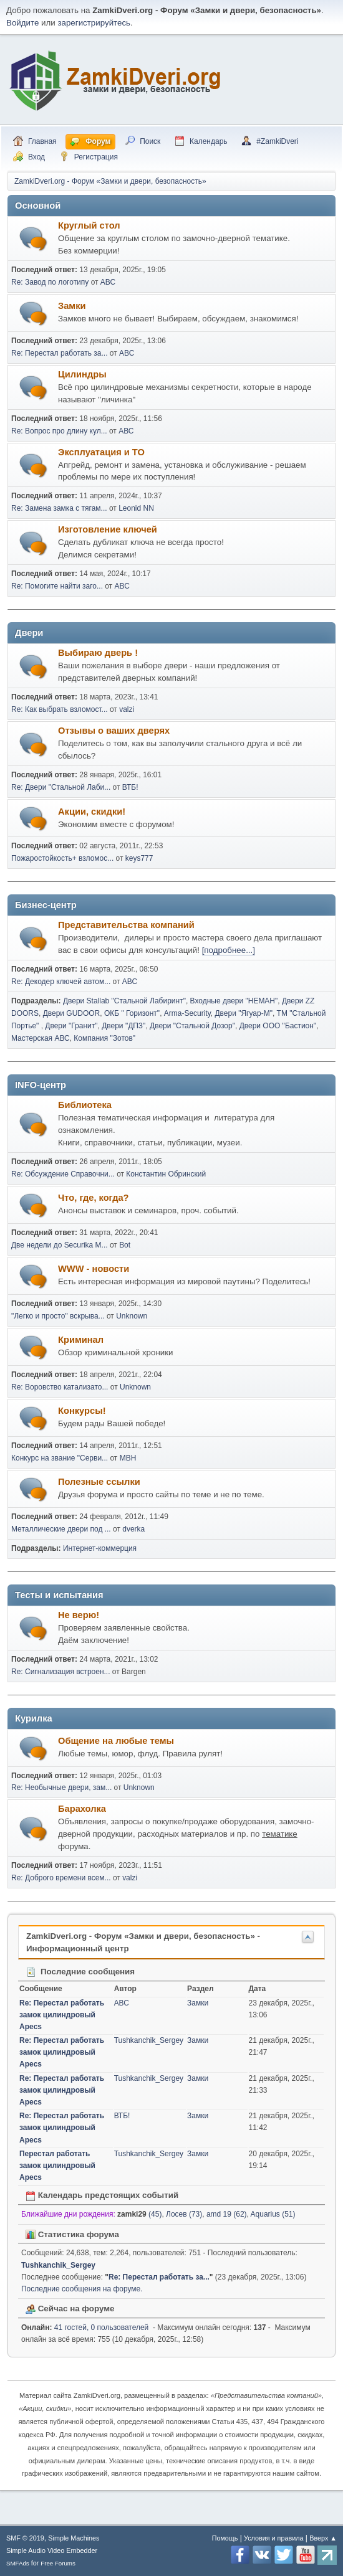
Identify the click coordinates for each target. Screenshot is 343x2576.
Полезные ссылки (99, 1482)
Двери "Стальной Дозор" (192, 1025)
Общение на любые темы (116, 1741)
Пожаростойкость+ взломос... (62, 858)
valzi (126, 709)
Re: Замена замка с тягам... (59, 508)
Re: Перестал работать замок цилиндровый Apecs (61, 2015)
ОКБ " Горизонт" (132, 1013)
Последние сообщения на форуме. (82, 2289)
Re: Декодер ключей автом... (60, 981)
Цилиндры (82, 374)
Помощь (225, 2538)
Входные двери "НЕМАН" (234, 1001)
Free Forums (58, 2563)
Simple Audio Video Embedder (51, 2550)
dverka (133, 1529)
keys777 (139, 858)
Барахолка (82, 1809)
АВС (107, 282)
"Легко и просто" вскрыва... (58, 1316)
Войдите (22, 22)
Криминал (81, 1340)
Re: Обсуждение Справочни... (63, 1174)
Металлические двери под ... (61, 1529)
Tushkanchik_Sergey (148, 2040)
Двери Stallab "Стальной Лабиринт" (124, 1001)
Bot (124, 1245)
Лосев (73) (184, 2214)
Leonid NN (136, 508)
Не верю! (78, 1615)
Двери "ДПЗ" (123, 1025)
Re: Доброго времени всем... (61, 1877)
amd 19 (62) (226, 2214)
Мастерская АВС (40, 1038)
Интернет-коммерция (100, 1548)
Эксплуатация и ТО (101, 452)
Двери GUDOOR (71, 1013)
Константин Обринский (166, 1174)
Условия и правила (273, 2538)
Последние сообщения (80, 1971)
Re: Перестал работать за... (59, 353)
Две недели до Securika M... (59, 1245)
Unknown (131, 1316)
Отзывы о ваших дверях (114, 731)
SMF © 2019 (25, 2538)
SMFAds (17, 2563)
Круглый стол (89, 225)
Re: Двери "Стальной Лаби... (60, 787)
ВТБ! (130, 787)
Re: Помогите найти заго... (57, 586)
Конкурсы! (82, 1411)
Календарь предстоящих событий (102, 2195)
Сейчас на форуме (70, 2308)
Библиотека (85, 1105)
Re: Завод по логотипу (50, 282)
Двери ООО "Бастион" (278, 1025)
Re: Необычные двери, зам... (61, 1787)
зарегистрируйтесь (93, 22)
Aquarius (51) (273, 2214)
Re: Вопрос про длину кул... (59, 431)
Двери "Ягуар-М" (244, 1013)
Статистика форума (72, 2234)
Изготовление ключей (107, 529)
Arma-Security (187, 1013)
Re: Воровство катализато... (59, 1387)
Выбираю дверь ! (98, 653)
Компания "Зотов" (104, 1038)
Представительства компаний (126, 925)
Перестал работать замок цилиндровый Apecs (57, 2165)
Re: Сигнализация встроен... (60, 1671)
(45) (139, 2214)
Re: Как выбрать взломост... (59, 709)
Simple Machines (73, 2538)
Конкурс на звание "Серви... (59, 1458)
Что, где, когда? (93, 1198)
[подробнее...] (228, 950)
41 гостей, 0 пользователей (84, 2327)
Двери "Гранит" (71, 1025)
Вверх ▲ (323, 2538)
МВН (128, 1458)
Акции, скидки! (91, 812)
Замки (72, 306)
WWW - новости (93, 1269)
